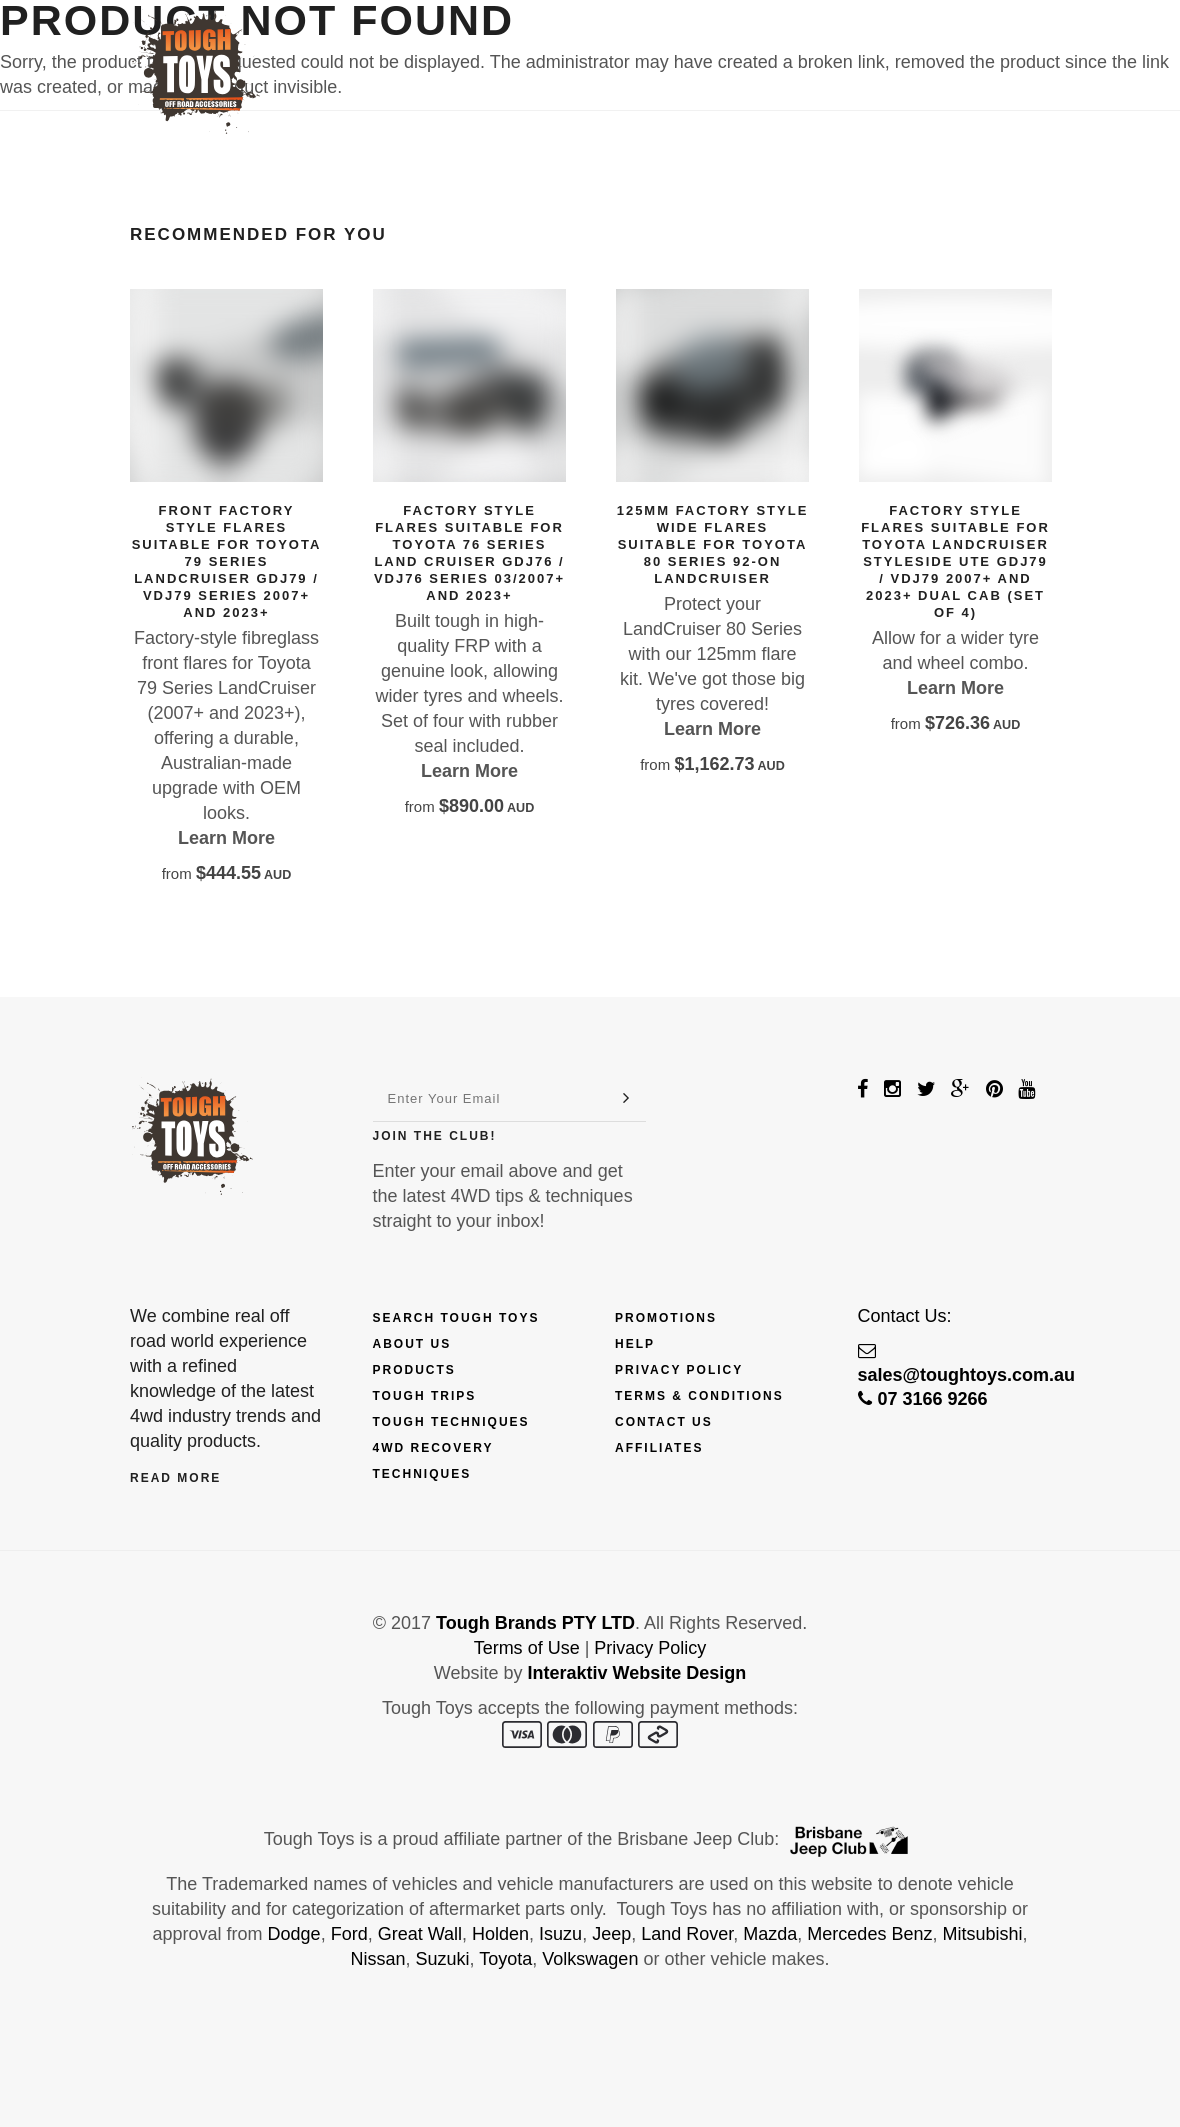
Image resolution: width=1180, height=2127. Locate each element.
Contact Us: (905, 1316)
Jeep (611, 1934)
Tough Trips (425, 1396)
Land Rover (687, 1934)
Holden (500, 1934)
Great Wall (420, 1934)
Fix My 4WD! (752, 47)
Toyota (505, 1959)
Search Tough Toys (456, 1318)
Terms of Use (527, 1648)
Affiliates (659, 1448)
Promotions (666, 1318)
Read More (175, 1478)
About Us (412, 1344)
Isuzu (560, 1934)
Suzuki (443, 1959)
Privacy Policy (679, 1370)
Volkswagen (590, 1959)
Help (635, 1344)
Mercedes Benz (869, 1934)
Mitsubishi (982, 1934)
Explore (632, 47)
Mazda (770, 1934)
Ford (349, 1934)
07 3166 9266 (923, 1399)
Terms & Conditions (699, 1396)
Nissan (378, 1959)
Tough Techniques (451, 1422)
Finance (526, 47)
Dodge (294, 1934)
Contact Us (879, 47)
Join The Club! (435, 1136)
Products (413, 47)
